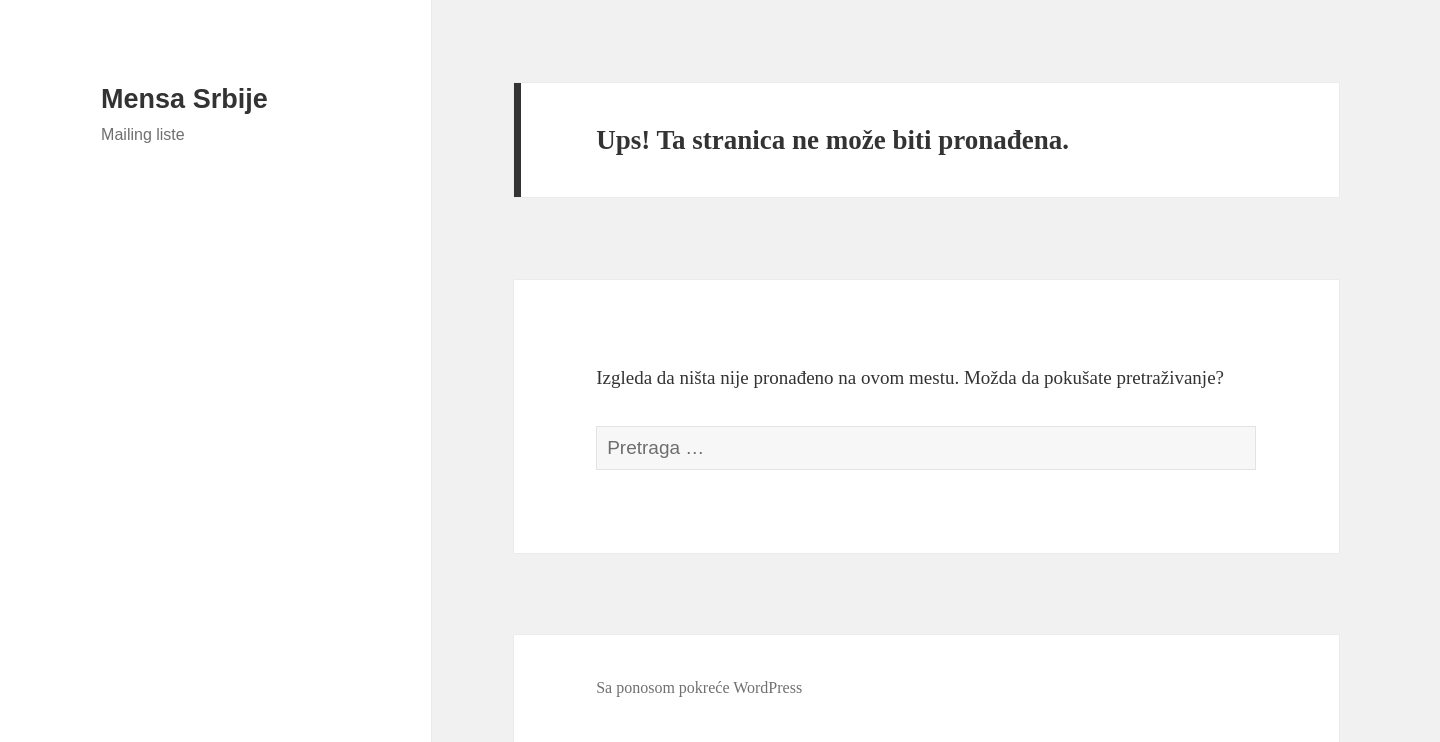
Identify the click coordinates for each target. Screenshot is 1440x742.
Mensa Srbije (184, 99)
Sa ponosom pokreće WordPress (699, 687)
